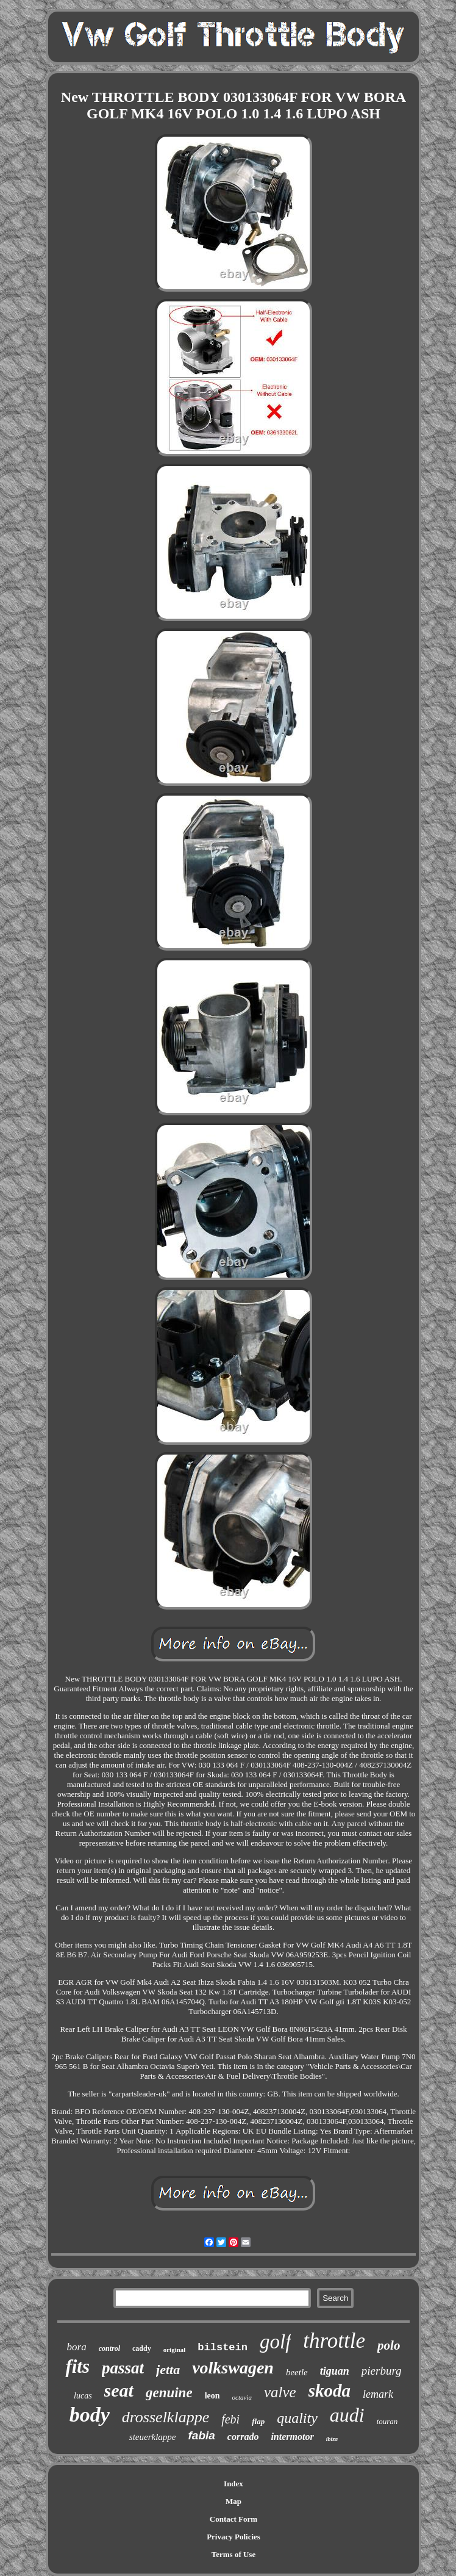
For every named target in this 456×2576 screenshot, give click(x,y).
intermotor (292, 2436)
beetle (297, 2372)
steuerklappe (152, 2437)
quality (297, 2418)
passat (123, 2368)
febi (230, 2419)
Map (233, 2501)
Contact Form (233, 2519)
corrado (243, 2436)
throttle (334, 2341)
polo (388, 2345)
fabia (201, 2435)
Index (233, 2483)
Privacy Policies (233, 2536)
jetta (168, 2369)
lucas (83, 2395)
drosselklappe (165, 2417)
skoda (329, 2390)
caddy (141, 2348)
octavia (242, 2397)
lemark (378, 2394)
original (174, 2349)
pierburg (382, 2370)
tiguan (334, 2371)
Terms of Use (233, 2554)
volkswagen (233, 2367)
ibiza (332, 2439)
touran (387, 2421)
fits (77, 2366)
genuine (169, 2392)
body (89, 2414)
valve (280, 2392)
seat (119, 2390)
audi (347, 2415)
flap (258, 2421)
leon (212, 2395)
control (109, 2348)
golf (275, 2342)
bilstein (223, 2347)
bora (77, 2347)
